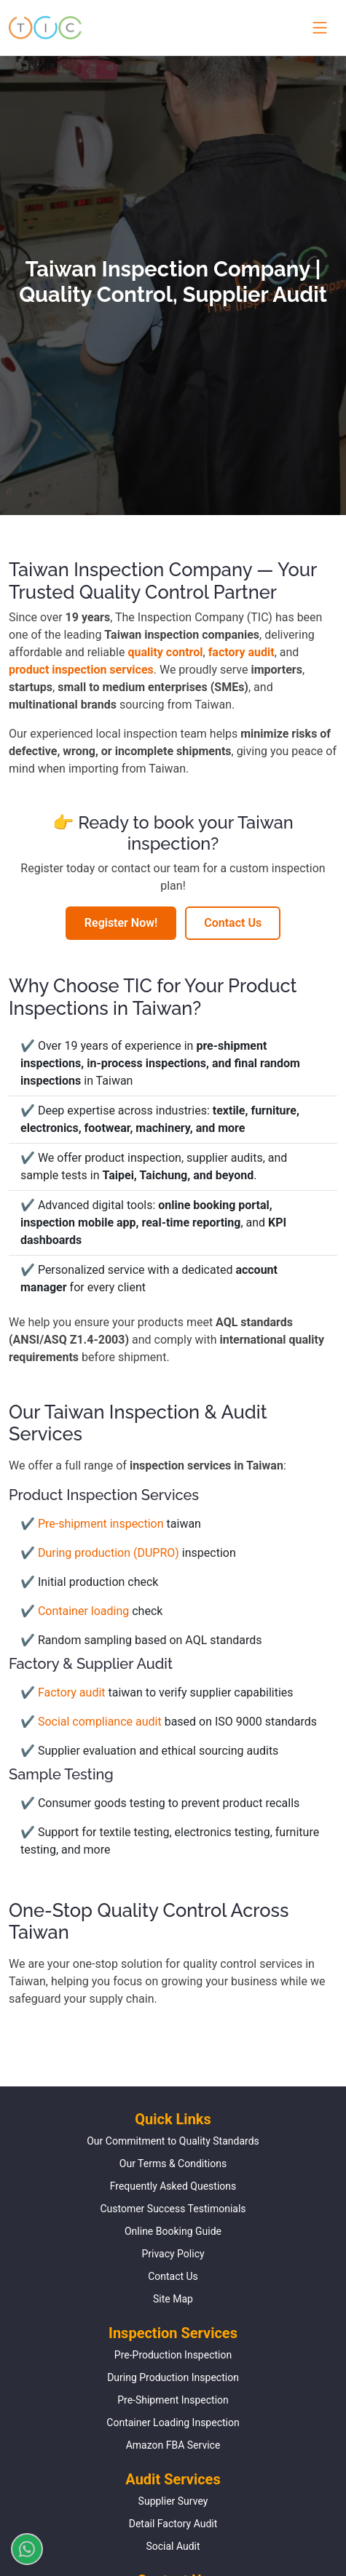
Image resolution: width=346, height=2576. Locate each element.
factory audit (241, 652)
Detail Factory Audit (173, 2523)
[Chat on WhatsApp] (21, 2549)
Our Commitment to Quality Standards (173, 2141)
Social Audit (173, 2546)
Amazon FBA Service (173, 2445)
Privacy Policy (172, 2254)
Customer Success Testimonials (172, 2208)
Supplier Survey (173, 2501)
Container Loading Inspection (172, 2422)
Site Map (173, 2299)
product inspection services (81, 670)
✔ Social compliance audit (92, 1721)
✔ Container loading (76, 1611)
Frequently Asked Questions (173, 2186)
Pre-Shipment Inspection (173, 2400)
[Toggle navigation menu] (317, 28)
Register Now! (120, 923)
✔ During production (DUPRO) (101, 1553)
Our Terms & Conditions (173, 2163)
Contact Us (233, 923)
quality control (165, 652)
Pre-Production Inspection (173, 2355)
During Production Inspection (173, 2377)
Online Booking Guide (173, 2231)
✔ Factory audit (64, 1692)
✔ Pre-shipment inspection (93, 1524)
